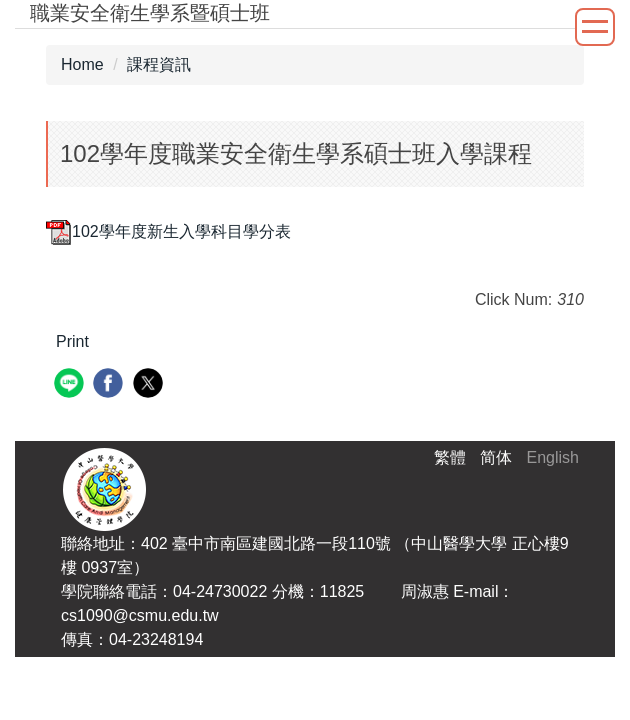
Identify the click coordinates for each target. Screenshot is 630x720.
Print (72, 341)
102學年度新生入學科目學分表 (168, 231)
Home (82, 64)
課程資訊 (159, 64)
